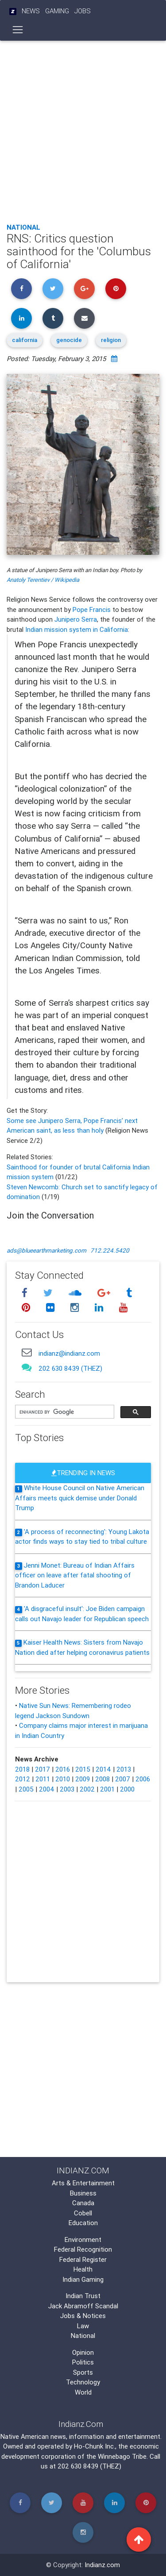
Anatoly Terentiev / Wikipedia (43, 580)
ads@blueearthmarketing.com (46, 1250)
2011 (42, 1779)
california (24, 340)
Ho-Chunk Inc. (94, 2446)
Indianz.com (102, 2565)
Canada (83, 2203)
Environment (83, 2239)
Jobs (82, 11)
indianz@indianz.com (69, 1353)
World (83, 2392)
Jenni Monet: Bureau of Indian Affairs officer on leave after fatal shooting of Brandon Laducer (75, 1575)
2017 (42, 1769)
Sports (83, 2372)
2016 (62, 1769)
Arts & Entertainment (83, 2183)
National (23, 227)
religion (111, 340)
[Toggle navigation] (18, 30)
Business (83, 2193)
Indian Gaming (83, 2279)
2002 (87, 1789)
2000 (127, 1789)
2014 (103, 1769)
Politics (83, 2362)
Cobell (83, 2213)
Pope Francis (92, 609)
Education (83, 2222)
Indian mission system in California (76, 629)
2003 (67, 1789)
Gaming (57, 11)
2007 (122, 1779)
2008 (102, 1779)
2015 (82, 1769)
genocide (69, 340)
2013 (123, 1769)
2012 (22, 1779)
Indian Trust (83, 2295)
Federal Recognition (83, 2249)
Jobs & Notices (83, 2315)
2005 (26, 1789)
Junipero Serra (75, 619)
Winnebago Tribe (122, 2456)
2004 (46, 1789)
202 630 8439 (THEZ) (70, 1368)
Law (83, 2326)
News (31, 11)
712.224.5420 (109, 1250)
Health (83, 2269)
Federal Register (83, 2259)
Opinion (83, 2352)
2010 (62, 1779)
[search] (63, 1412)
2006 (142, 1779)
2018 (22, 1769)
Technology (83, 2382)
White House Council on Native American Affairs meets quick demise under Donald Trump (79, 1498)
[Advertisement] (83, 129)
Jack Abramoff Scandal (83, 2306)
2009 (82, 1779)
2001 (107, 1789)
